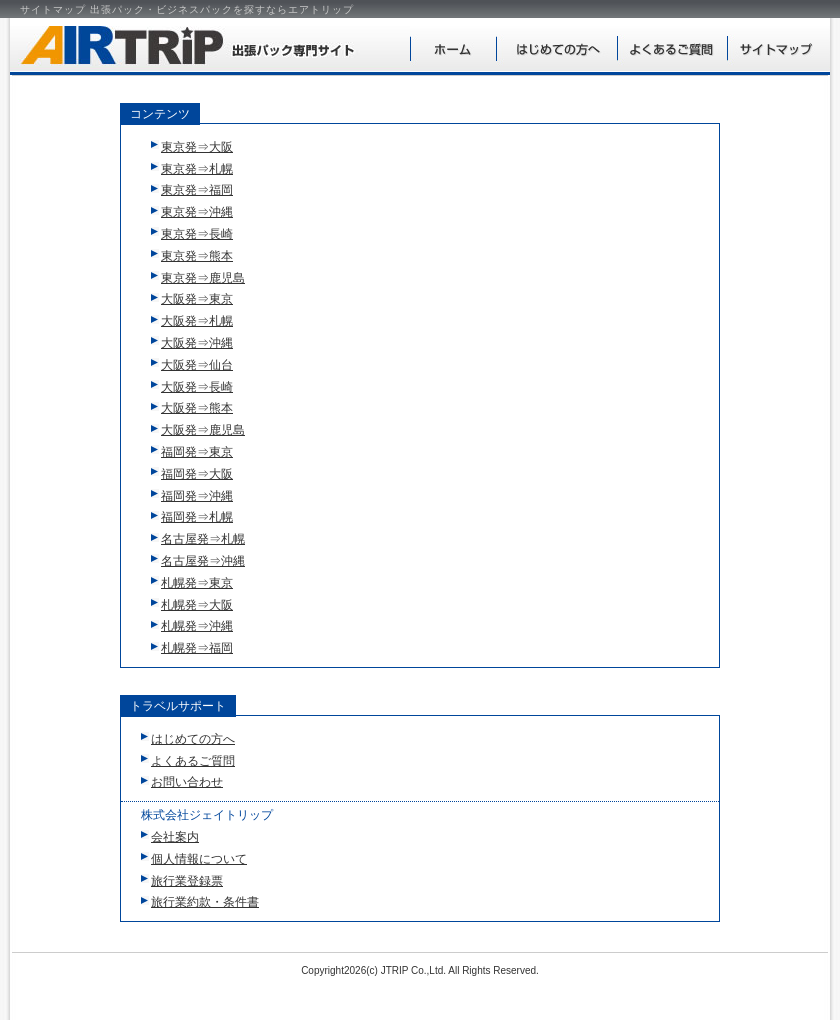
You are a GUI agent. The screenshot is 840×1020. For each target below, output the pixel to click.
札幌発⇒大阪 (197, 605)
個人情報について (199, 859)
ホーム (453, 46)
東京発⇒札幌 (197, 169)
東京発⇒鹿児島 (203, 278)
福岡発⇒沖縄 (197, 496)
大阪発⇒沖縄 (197, 343)
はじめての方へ (556, 46)
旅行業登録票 (187, 881)
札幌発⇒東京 (197, 583)
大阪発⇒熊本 (197, 408)
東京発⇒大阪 (197, 147)
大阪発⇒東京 (197, 299)
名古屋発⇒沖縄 (203, 561)
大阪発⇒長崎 (197, 387)
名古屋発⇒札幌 (203, 539)
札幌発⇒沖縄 (197, 626)
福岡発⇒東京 (197, 452)
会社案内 (175, 837)
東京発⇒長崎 (197, 234)
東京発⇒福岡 (197, 190)
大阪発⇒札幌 (197, 321)
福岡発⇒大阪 (197, 474)
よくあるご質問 (672, 46)
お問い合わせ (187, 782)
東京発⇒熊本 (197, 256)
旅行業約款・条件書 (205, 902)
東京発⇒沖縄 (197, 212)
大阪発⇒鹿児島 (203, 430)
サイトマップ (778, 46)
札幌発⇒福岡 (197, 648)
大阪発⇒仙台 (197, 365)
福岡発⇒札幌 (197, 517)
